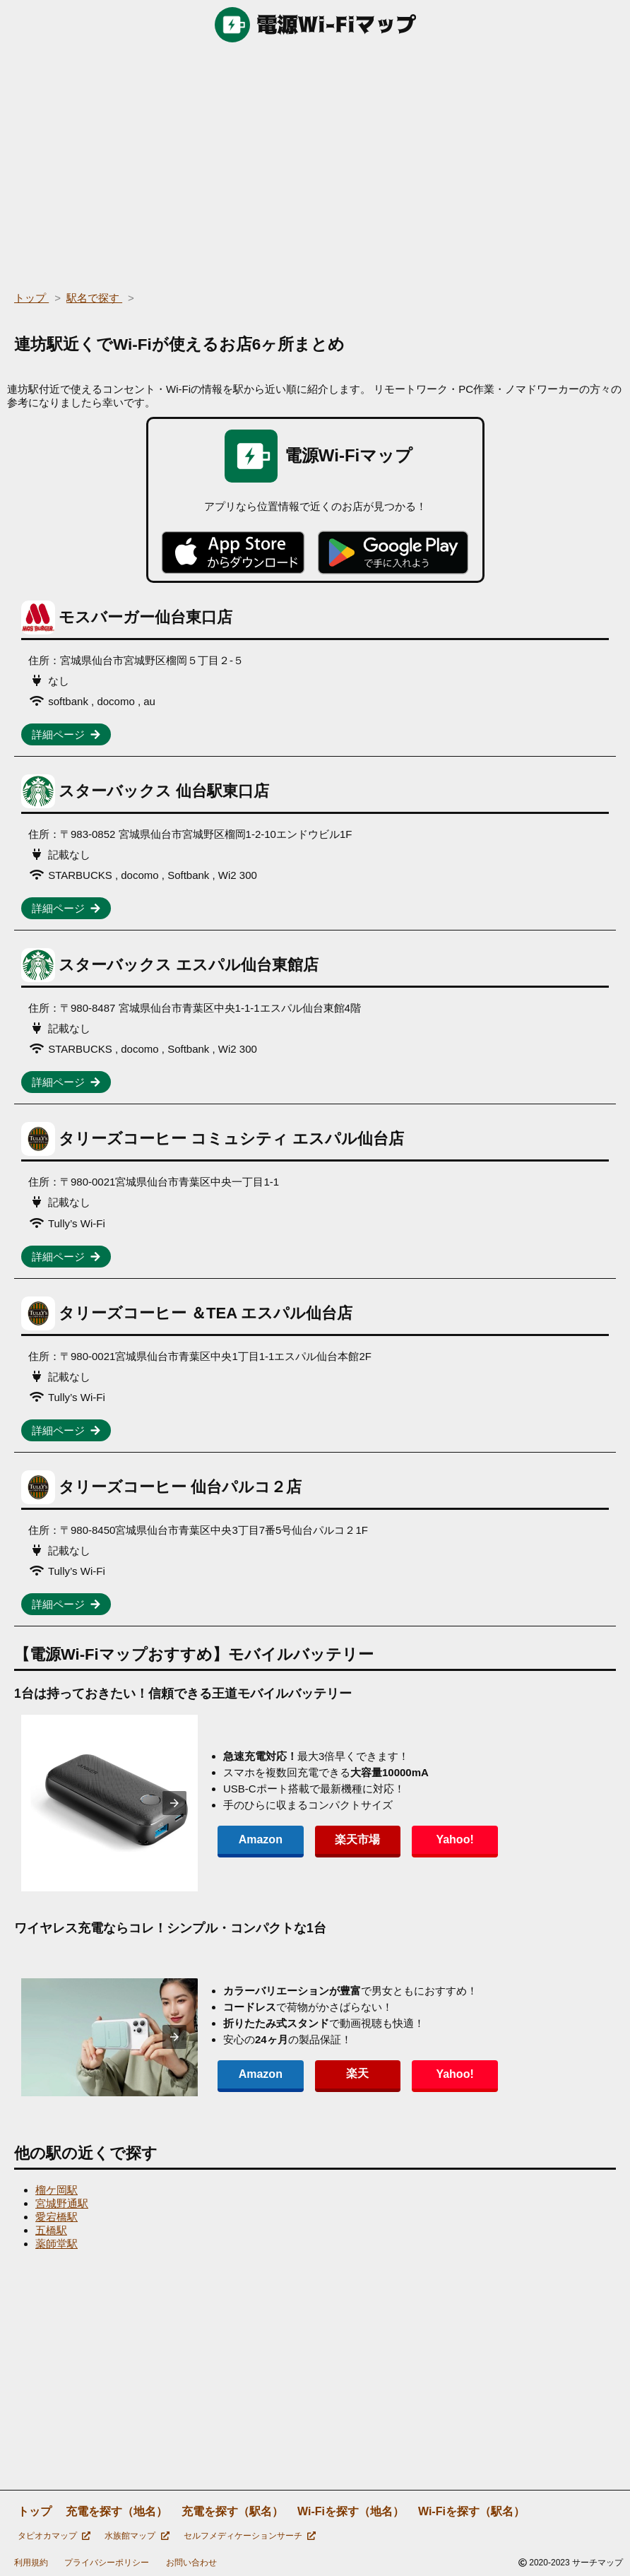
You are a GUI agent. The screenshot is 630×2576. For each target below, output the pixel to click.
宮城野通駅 (61, 2203)
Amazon (260, 1839)
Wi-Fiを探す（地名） (350, 2511)
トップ (35, 2511)
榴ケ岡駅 (56, 2190)
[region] (315, 162)
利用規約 (31, 2563)
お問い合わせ (191, 2563)
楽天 (356, 2073)
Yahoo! (451, 1839)
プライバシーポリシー (106, 2563)
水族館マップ (137, 2536)
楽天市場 (356, 1839)
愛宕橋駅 (56, 2217)
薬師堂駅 (56, 2244)
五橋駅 (51, 2230)
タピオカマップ (54, 2536)
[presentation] (174, 1803)
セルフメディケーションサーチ (250, 2536)
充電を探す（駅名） (232, 2511)
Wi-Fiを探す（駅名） (471, 2511)
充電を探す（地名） (116, 2511)
